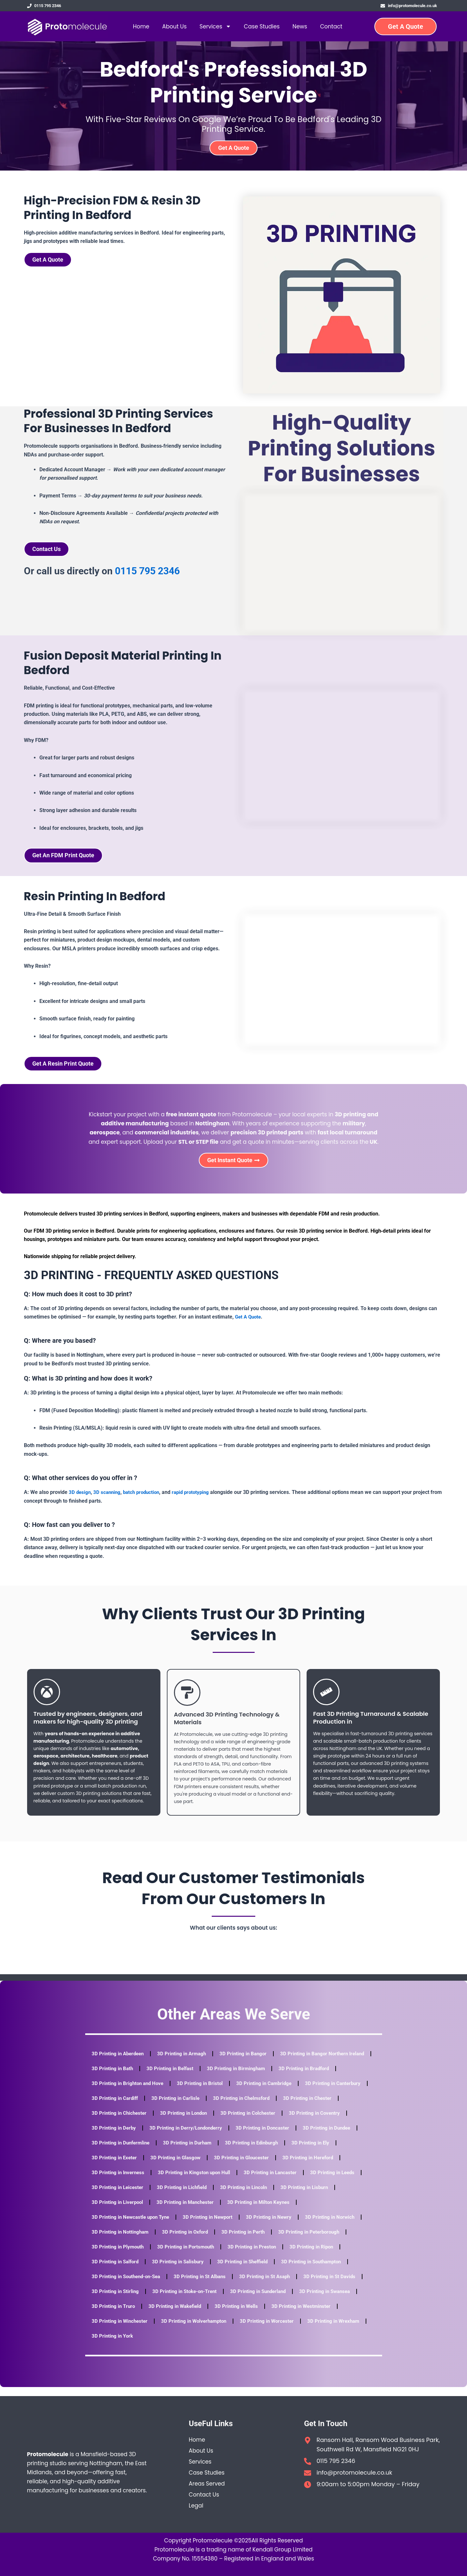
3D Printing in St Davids (340, 2285)
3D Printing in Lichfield (245, 2196)
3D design (80, 1501)
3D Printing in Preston (257, 2256)
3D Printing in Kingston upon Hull (265, 2181)
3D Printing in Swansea (334, 2300)
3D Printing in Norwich (339, 2226)
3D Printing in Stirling (116, 2300)
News (299, 28)
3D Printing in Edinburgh (322, 2152)
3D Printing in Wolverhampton (198, 2330)
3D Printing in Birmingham (343, 2077)
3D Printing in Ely (111, 2167)
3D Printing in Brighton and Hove (195, 2092)
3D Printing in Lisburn (116, 2211)
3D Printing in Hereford (118, 2181)
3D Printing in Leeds (115, 2196)
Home (141, 28)
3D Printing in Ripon (319, 2256)
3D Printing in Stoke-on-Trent (188, 2300)
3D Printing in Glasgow (231, 2167)
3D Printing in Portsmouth (189, 2256)
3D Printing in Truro (114, 2315)
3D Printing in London (251, 2122)
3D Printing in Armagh (185, 2063)
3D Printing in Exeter (167, 2167)
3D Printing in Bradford (118, 2092)
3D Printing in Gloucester (299, 2167)
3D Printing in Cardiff (187, 2107)
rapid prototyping (197, 1501)
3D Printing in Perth (248, 2241)
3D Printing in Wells (241, 2315)
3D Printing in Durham (255, 2152)
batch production (144, 1501)
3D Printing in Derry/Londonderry (256, 2137)
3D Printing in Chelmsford (318, 2107)
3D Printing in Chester (117, 2122)
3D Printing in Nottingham (121, 2241)
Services (215, 28)
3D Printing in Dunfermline (185, 2152)
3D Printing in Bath (215, 2077)
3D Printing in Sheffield (248, 2271)
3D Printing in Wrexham (343, 2330)
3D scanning (108, 1501)
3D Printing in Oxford (189, 2241)
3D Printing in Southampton (320, 2271)
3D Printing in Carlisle (250, 2107)
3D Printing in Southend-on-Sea (128, 2285)
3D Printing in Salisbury (181, 2271)
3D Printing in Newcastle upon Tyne (133, 2226)
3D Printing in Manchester (252, 2211)
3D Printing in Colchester (318, 2122)
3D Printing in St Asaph (273, 2285)
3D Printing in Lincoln (309, 2196)
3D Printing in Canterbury (121, 2107)
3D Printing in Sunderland (264, 2300)
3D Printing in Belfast (274, 2077)
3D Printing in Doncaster (335, 2137)
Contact (331, 28)
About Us (174, 28)
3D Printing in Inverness (186, 2181)
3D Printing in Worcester (274, 2330)
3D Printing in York (113, 2345)
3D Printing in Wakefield (178, 2315)
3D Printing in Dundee (117, 2152)
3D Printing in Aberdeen (119, 2063)
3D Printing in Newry (276, 2226)
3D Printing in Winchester (121, 2330)
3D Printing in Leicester (179, 2196)
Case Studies (262, 28)
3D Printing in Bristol (270, 2092)
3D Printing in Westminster (309, 2315)
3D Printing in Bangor (249, 2063)
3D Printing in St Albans (205, 2285)
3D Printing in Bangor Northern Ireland (136, 2077)
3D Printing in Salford (116, 2271)
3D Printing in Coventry (118, 2137)
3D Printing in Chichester (184, 2122)
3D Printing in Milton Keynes (328, 2211)
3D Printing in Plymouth (119, 2256)
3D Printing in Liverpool (182, 2211)
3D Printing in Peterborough (317, 2241)
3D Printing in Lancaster (344, 2181)
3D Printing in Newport (213, 2226)
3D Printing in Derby (181, 2137)
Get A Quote (249, 1326)
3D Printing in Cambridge (336, 2092)
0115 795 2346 (147, 575)
